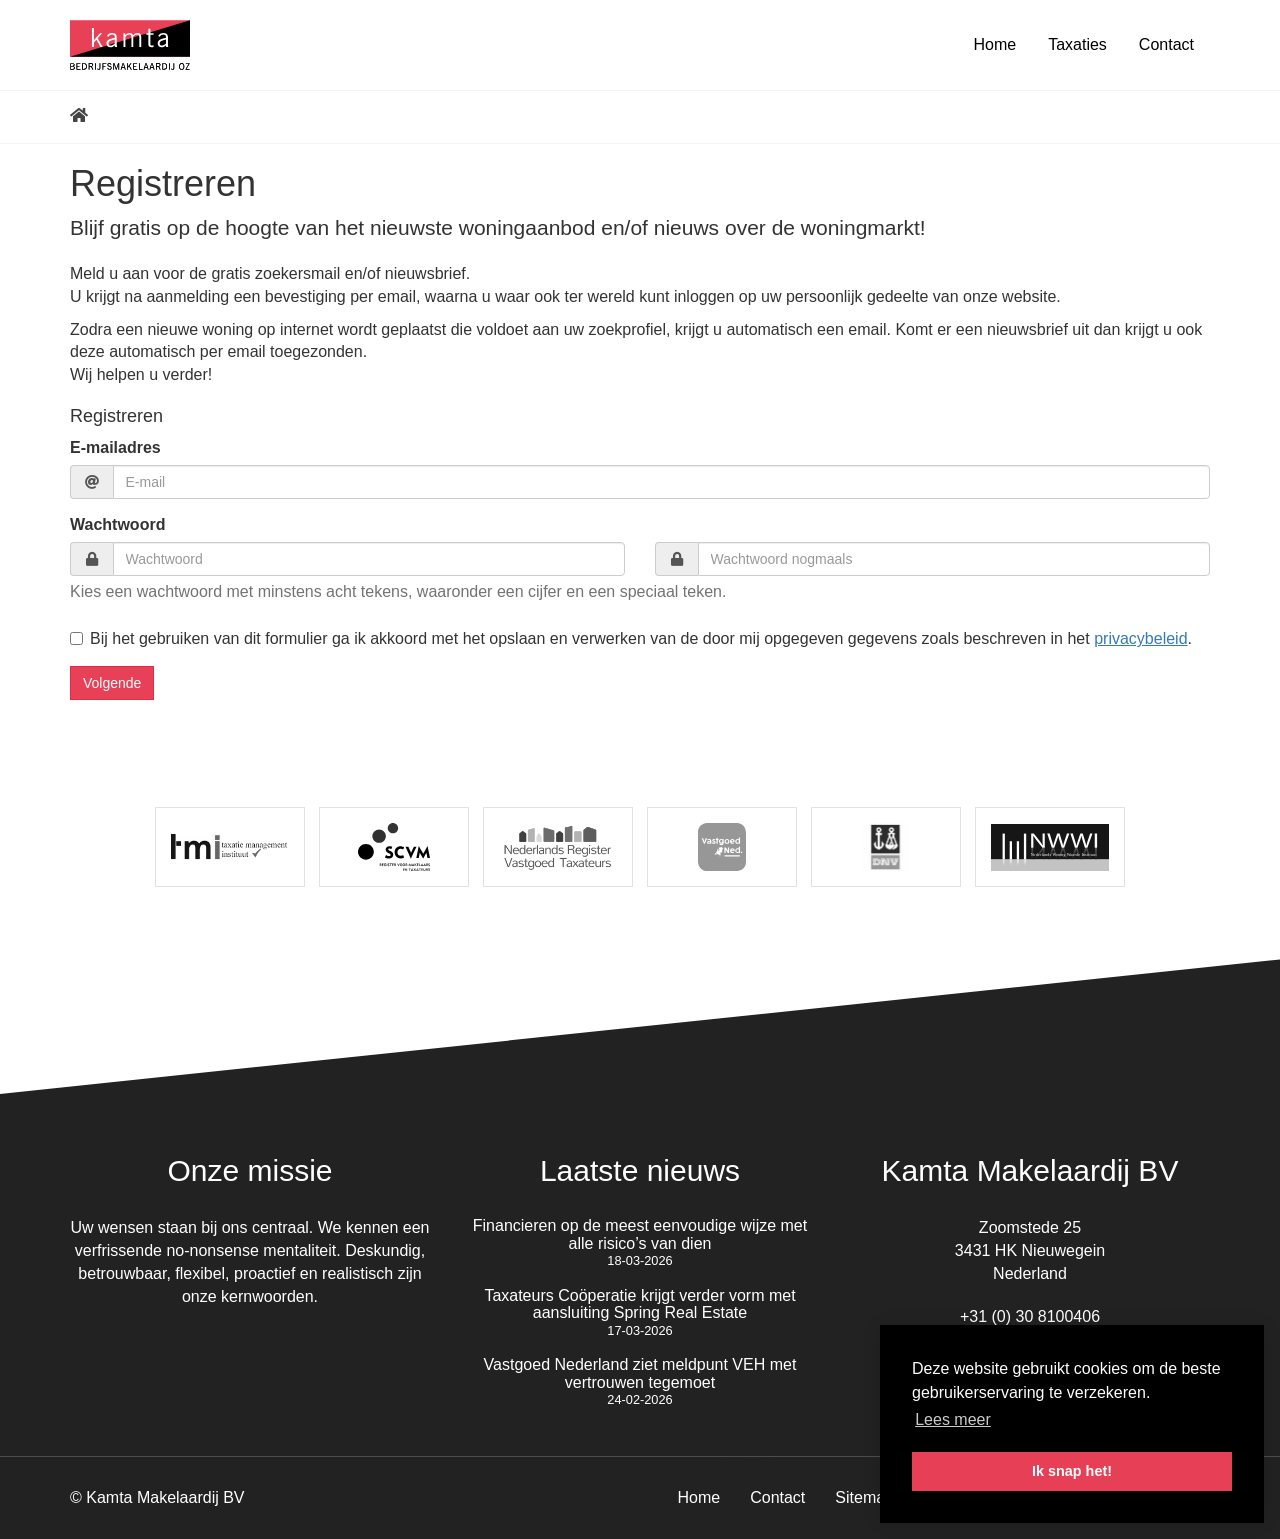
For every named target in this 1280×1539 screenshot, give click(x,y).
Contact (1166, 44)
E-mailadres (115, 447)
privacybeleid (1140, 638)
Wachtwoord (117, 524)
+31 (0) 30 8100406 (1030, 1316)
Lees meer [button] (953, 1419)
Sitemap (864, 1497)
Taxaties (1077, 44)
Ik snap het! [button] (1072, 1471)
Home (994, 44)
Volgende (112, 683)
